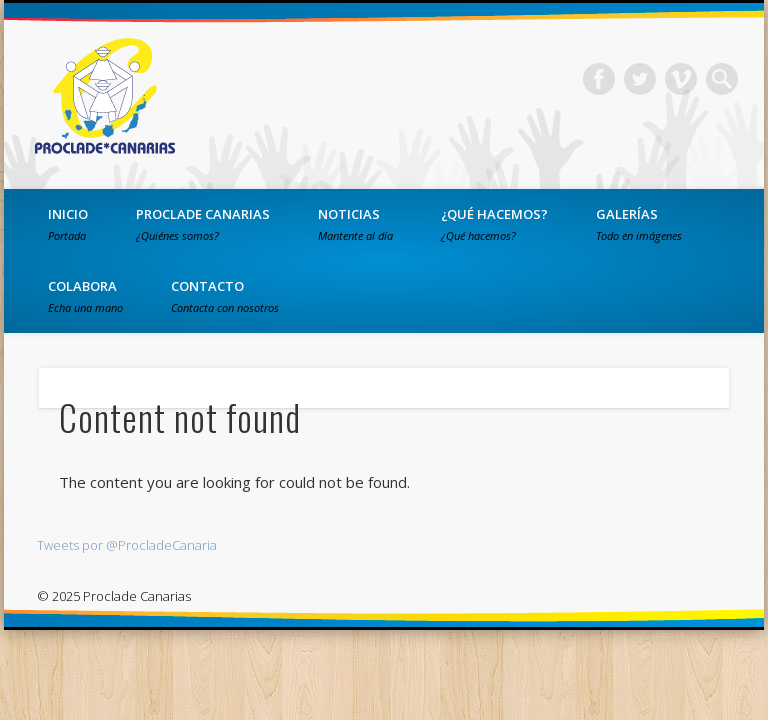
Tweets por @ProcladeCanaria (127, 545)
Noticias (355, 224)
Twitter (640, 79)
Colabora (85, 296)
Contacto (225, 296)
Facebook (599, 79)
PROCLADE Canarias (203, 224)
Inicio (68, 224)
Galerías (639, 224)
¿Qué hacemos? (494, 224)
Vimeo (681, 79)
